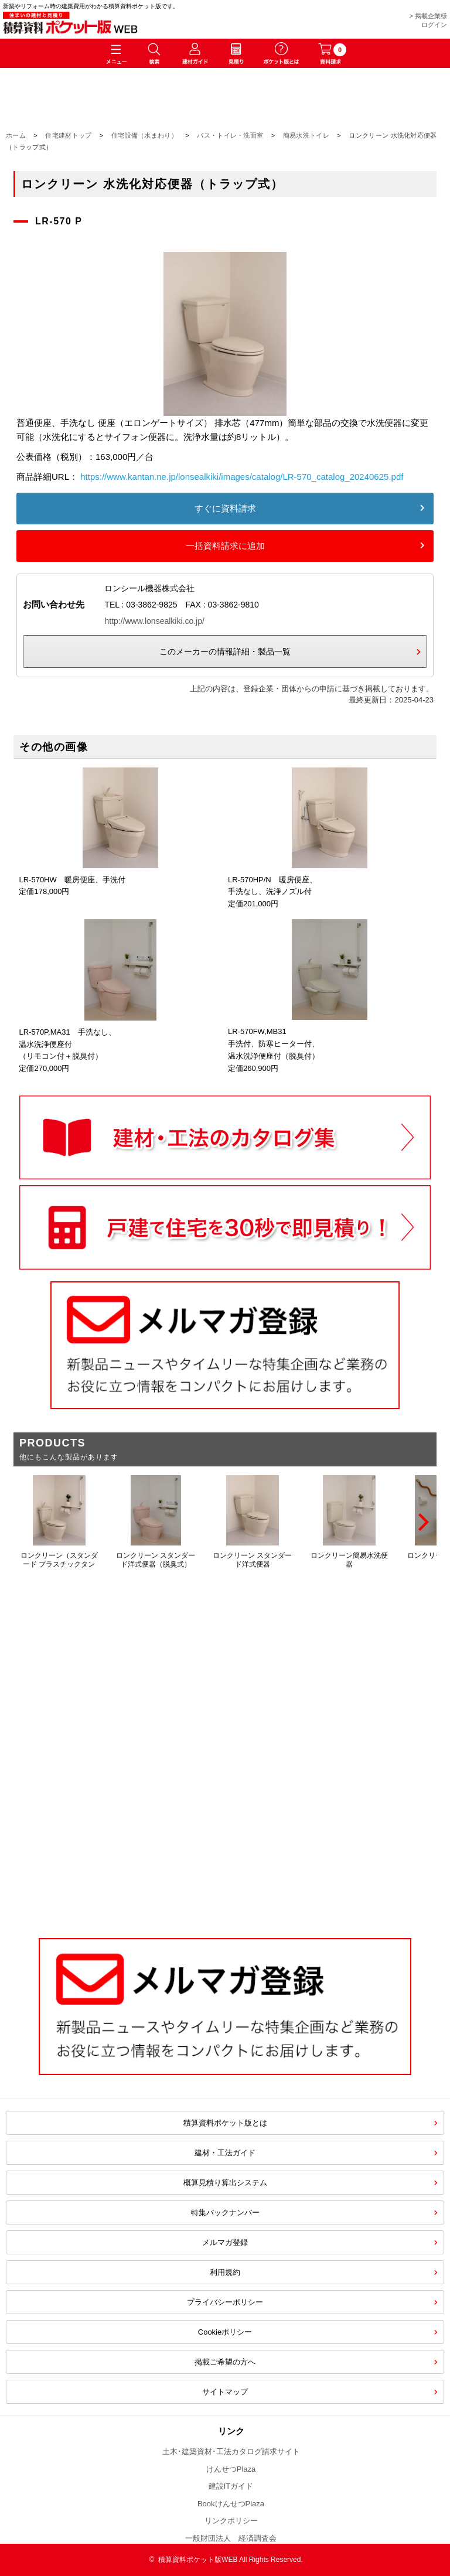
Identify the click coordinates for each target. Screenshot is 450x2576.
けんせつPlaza (231, 2469)
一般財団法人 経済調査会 (231, 2538)
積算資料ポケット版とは (225, 2122)
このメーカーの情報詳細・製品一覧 (225, 651)
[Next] (422, 1522)
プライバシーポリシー (225, 2302)
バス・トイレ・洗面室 (230, 135)
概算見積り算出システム (225, 2182)
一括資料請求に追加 (225, 546)
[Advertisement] (225, 1827)
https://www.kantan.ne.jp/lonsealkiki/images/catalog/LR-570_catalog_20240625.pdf (241, 477)
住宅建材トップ (68, 135)
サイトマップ (225, 2391)
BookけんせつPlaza (230, 2503)
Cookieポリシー (225, 2332)
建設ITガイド (231, 2486)
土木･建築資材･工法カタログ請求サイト (231, 2451)
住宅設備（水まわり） (144, 135)
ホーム (16, 135)
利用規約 (225, 2272)
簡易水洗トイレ (306, 135)
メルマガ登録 (225, 2242)
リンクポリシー (231, 2520)
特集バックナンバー (225, 2212)
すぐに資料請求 (225, 508)
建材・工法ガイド (225, 2152)
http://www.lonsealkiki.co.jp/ (154, 621)
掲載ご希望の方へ (225, 2361)
